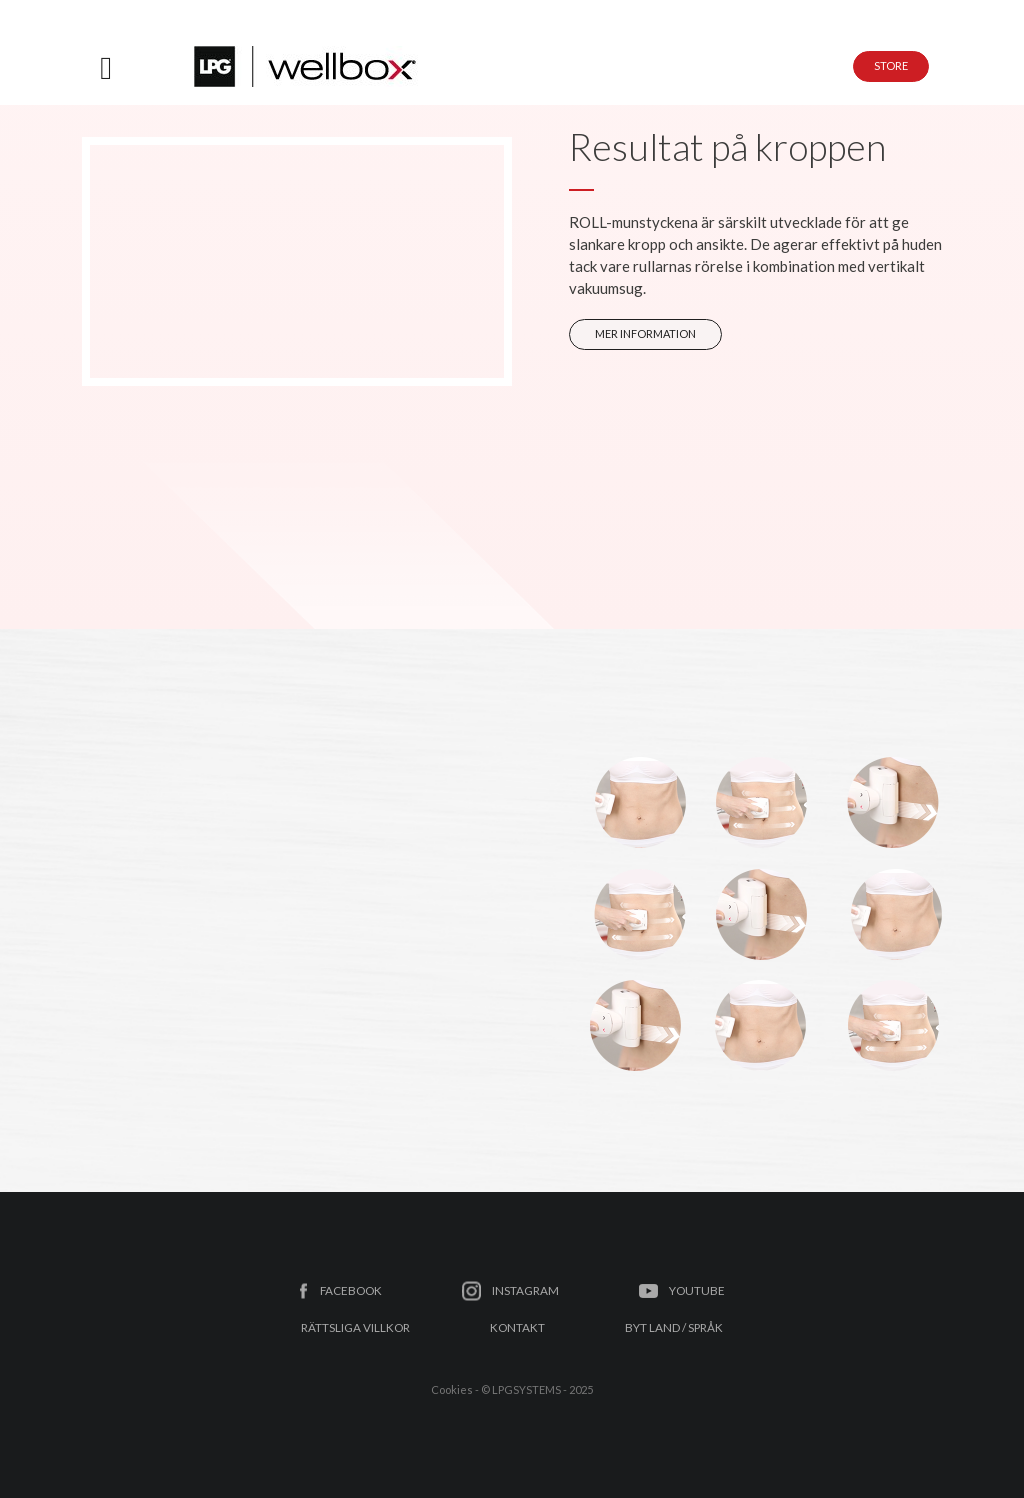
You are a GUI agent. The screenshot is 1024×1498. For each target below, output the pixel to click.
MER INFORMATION (645, 333)
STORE (891, 65)
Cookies (452, 1389)
